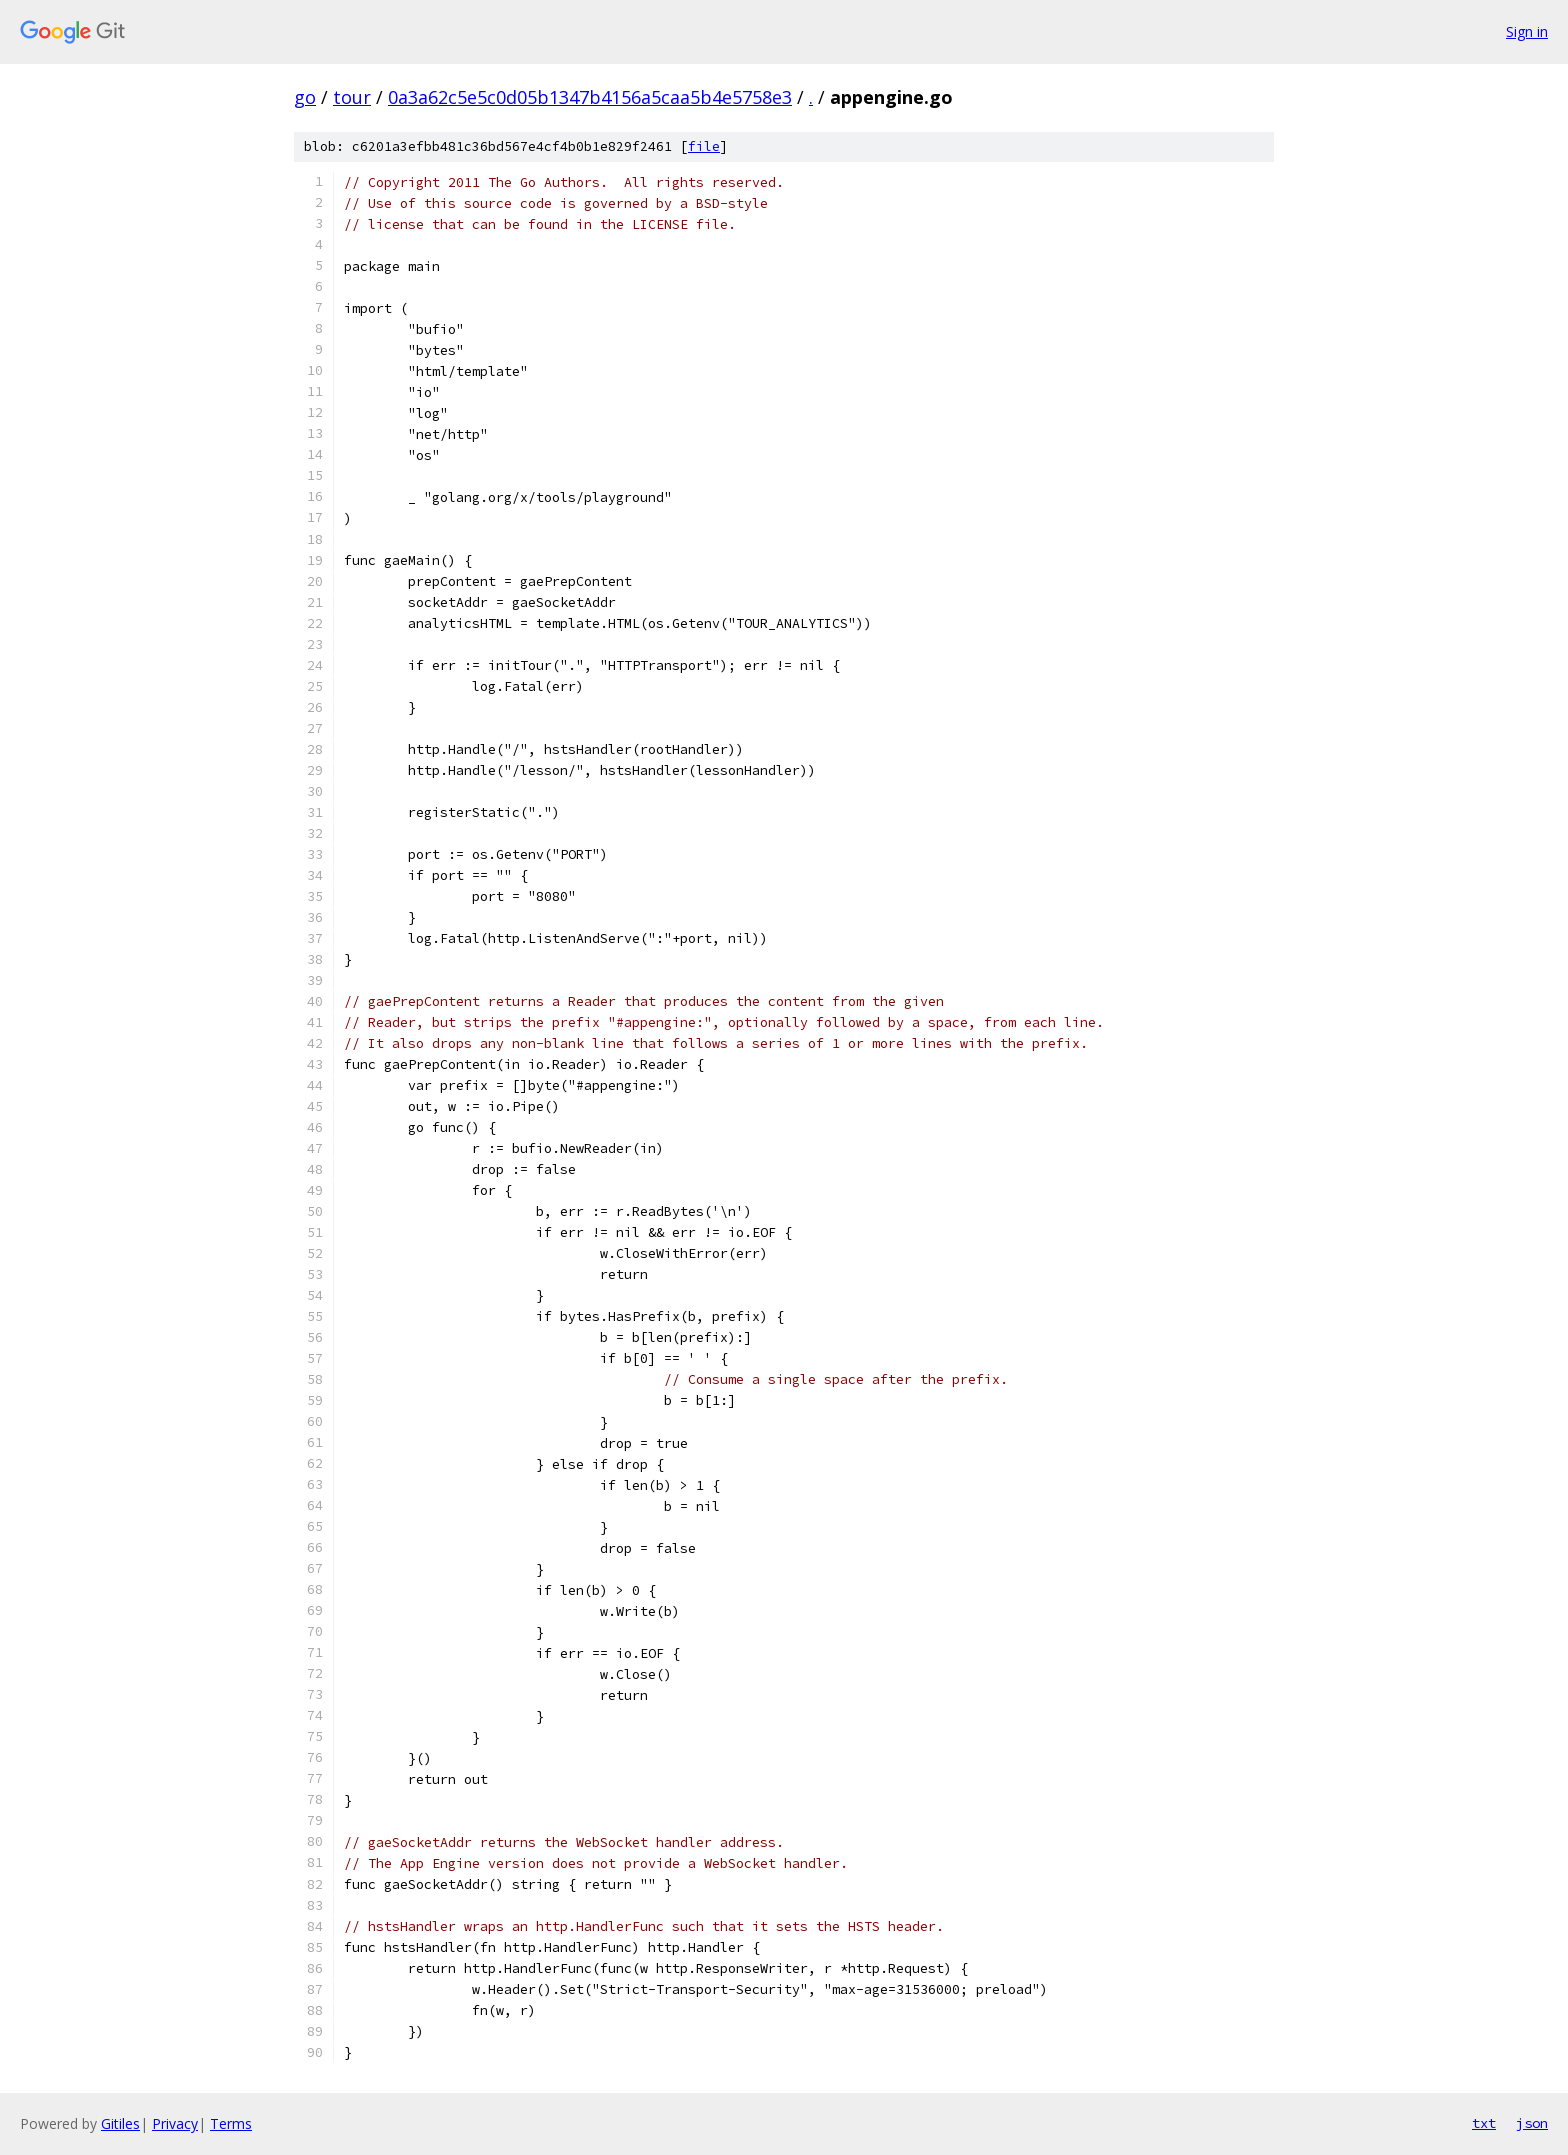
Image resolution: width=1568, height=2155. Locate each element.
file (704, 146)
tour (352, 97)
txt (1484, 2123)
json (1532, 2123)
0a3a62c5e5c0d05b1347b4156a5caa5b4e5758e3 (590, 97)
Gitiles (120, 2123)
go (305, 97)
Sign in (1527, 31)
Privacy (175, 2123)
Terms (231, 2123)
